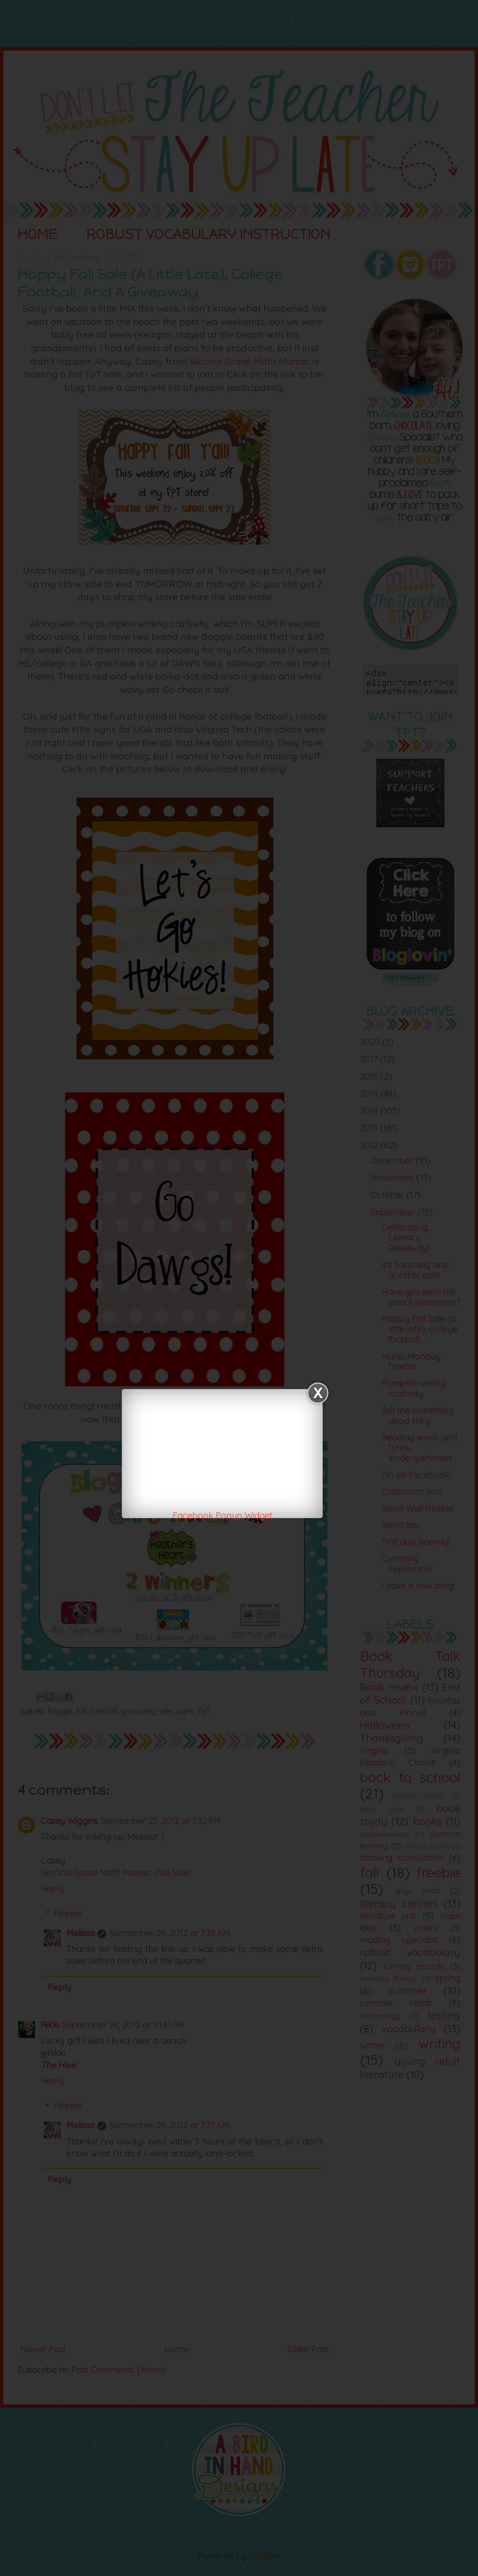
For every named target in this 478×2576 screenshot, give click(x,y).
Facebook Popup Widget (222, 1515)
